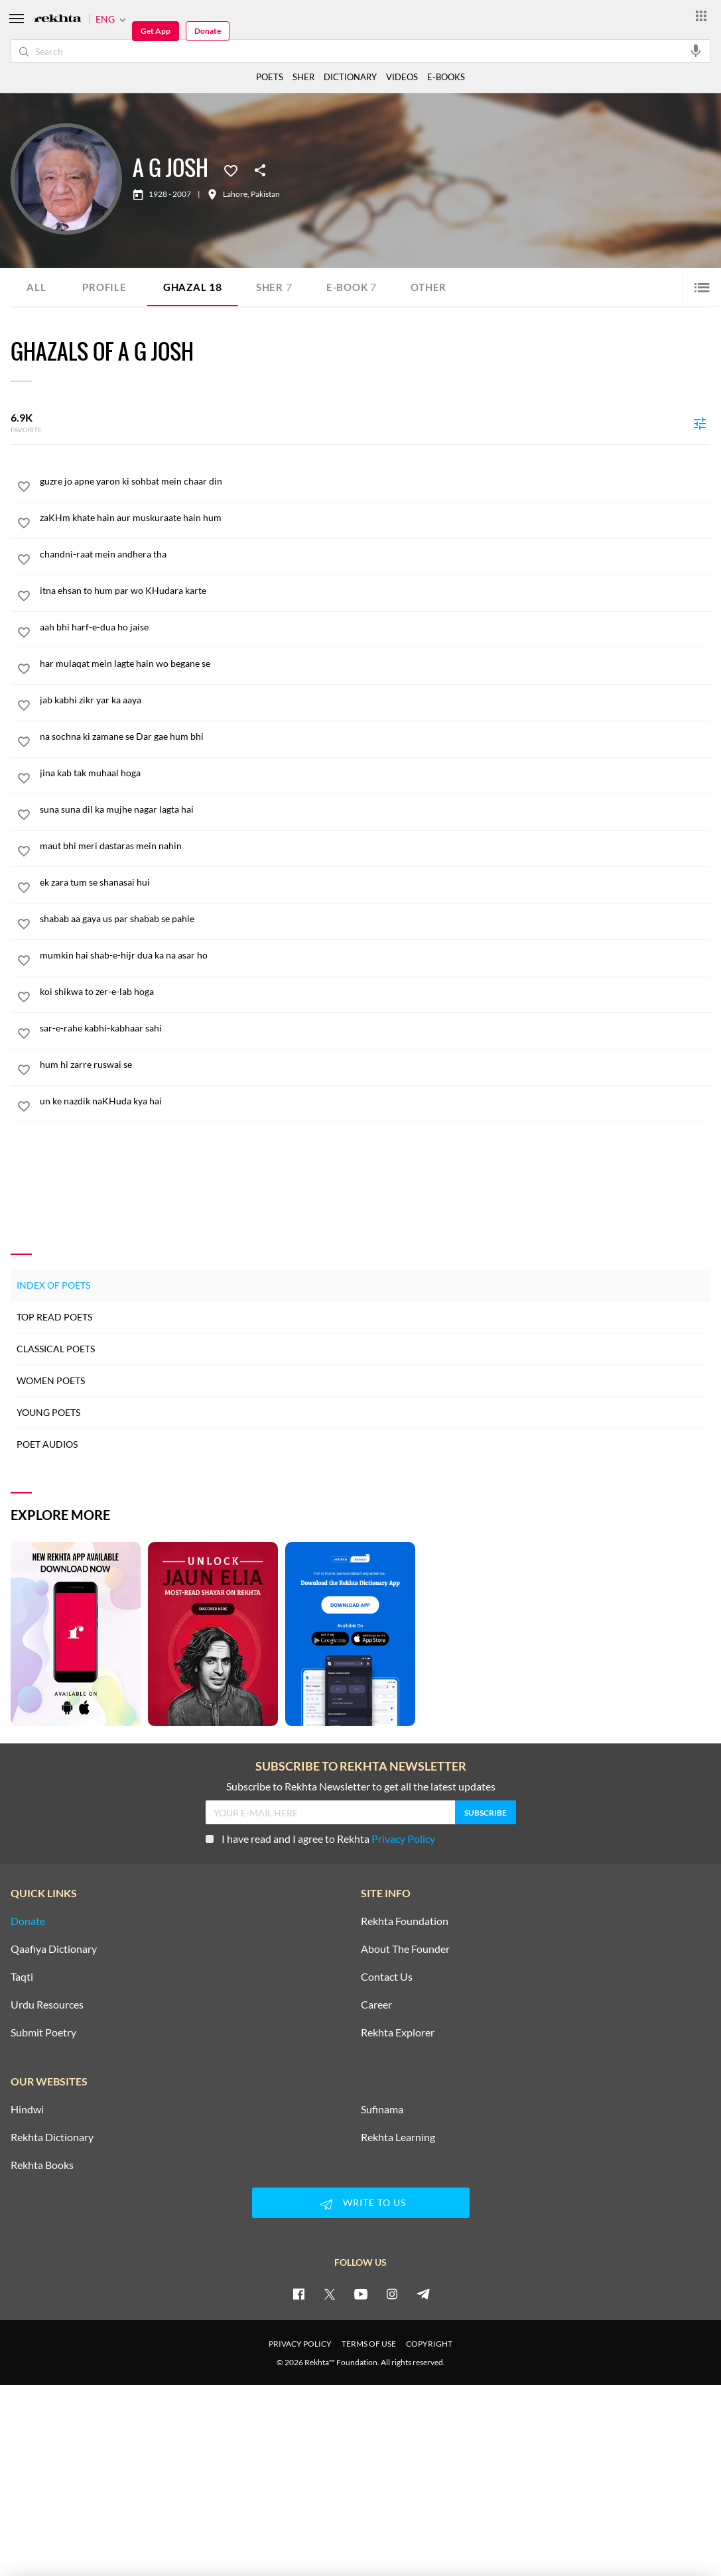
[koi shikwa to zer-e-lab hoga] (375, 991)
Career (376, 2004)
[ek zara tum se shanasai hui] (375, 882)
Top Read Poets (54, 1316)
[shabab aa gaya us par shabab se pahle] (375, 918)
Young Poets (48, 1411)
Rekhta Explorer (397, 2032)
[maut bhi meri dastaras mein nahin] (375, 845)
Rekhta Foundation (404, 1921)
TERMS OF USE (369, 2344)
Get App (155, 31)
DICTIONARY (350, 77)
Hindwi (27, 2109)
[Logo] (58, 19)
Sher (279, 286)
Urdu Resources (47, 2004)
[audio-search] (695, 50)
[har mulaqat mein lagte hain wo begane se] (375, 663)
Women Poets (51, 1379)
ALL (36, 286)
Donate (207, 31)
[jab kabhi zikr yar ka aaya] (375, 700)
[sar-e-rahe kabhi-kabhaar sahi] (375, 1028)
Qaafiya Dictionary (54, 1949)
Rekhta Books (42, 2165)
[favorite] (24, 488)
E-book (358, 286)
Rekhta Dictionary (52, 2137)
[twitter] (329, 2293)
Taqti (22, 1976)
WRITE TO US (361, 2203)
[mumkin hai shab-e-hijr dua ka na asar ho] (375, 955)
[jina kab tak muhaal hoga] (375, 773)
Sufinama (382, 2109)
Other (438, 286)
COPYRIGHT (429, 2344)
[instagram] (392, 2293)
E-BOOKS (446, 77)
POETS (269, 77)
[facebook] (298, 2293)
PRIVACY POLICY (300, 2344)
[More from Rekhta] (701, 15)
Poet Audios (47, 1443)
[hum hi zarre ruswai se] (375, 1064)
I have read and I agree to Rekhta (320, 1838)
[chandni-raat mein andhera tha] (375, 554)
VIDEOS (402, 77)
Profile (105, 286)
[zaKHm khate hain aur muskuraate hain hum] (375, 517)
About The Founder (405, 1949)
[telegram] (423, 2293)
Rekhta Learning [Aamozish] (398, 2137)
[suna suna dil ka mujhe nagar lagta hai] (375, 809)
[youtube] (360, 2293)
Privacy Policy (403, 1838)
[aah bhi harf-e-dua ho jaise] (375, 627)
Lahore (235, 194)
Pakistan (265, 194)
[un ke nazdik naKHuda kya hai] (375, 1101)
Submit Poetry (43, 2032)
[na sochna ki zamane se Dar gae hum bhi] (375, 736)
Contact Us (387, 1976)
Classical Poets (56, 1348)
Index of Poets (53, 1284)
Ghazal (195, 286)
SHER (303, 77)
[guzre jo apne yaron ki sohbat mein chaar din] (375, 481)
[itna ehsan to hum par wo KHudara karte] (375, 590)
